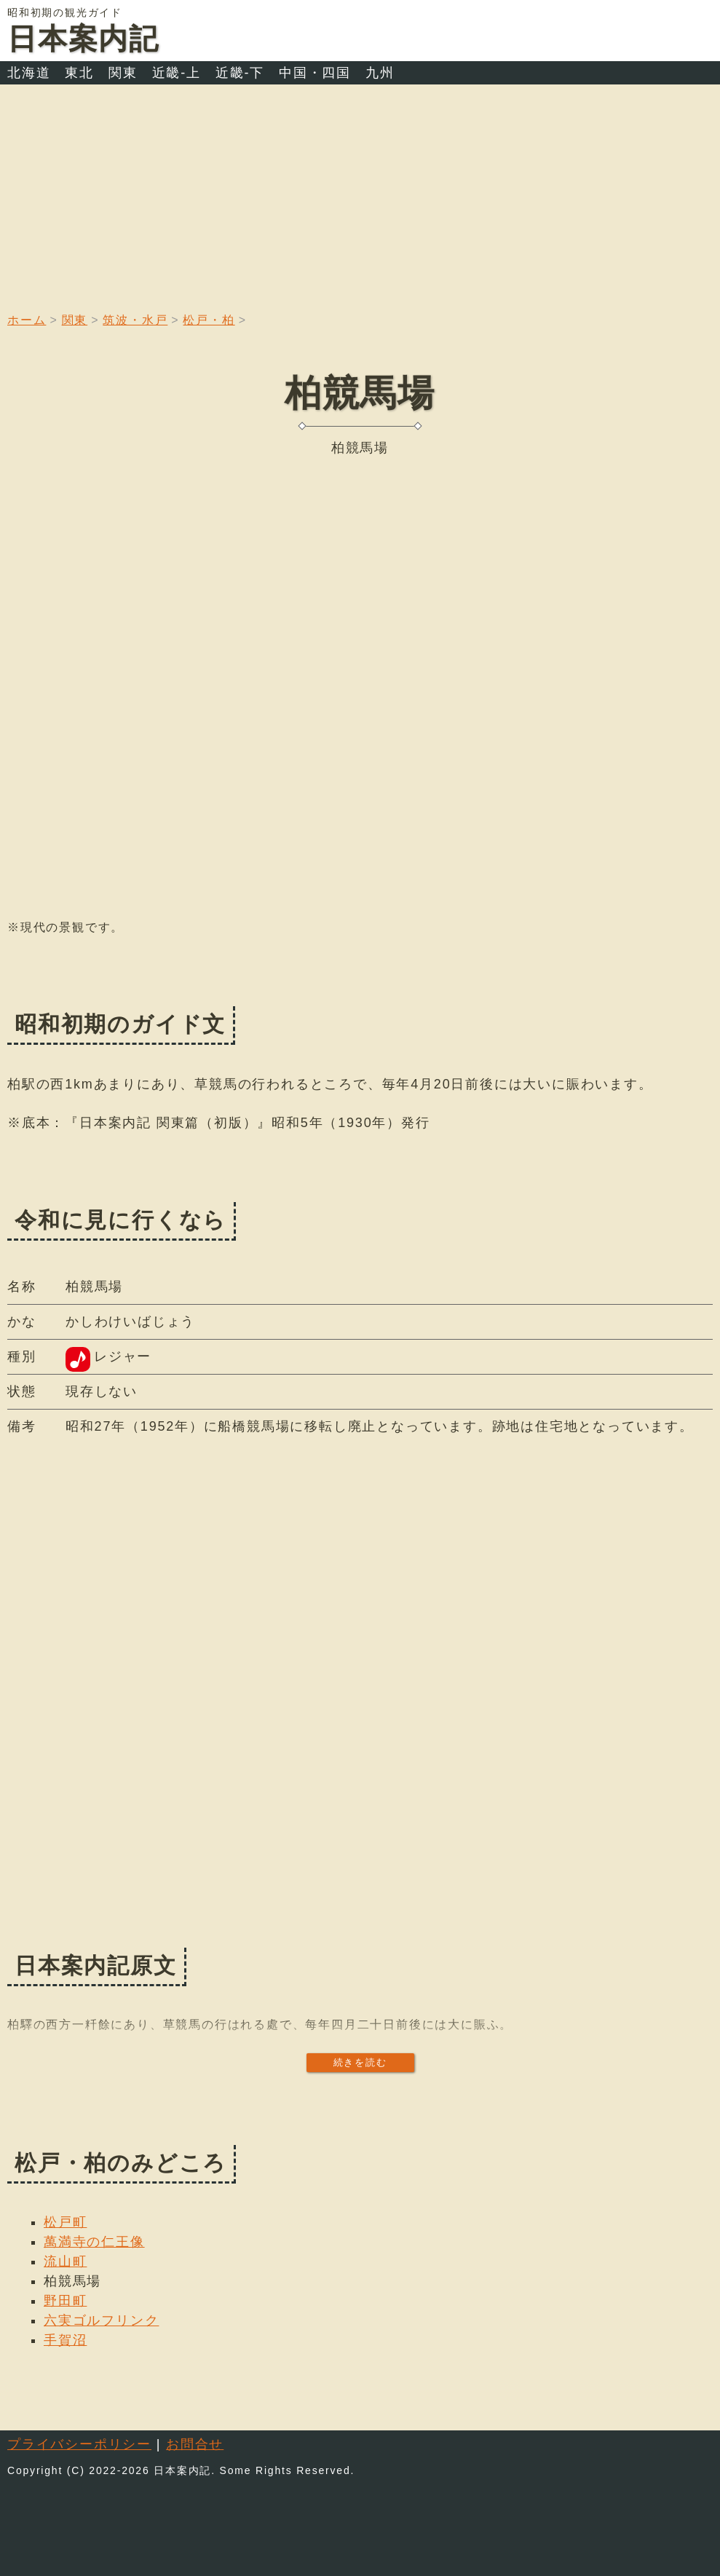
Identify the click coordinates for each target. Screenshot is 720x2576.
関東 (123, 73)
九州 (380, 73)
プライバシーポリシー (79, 2444)
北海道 (28, 73)
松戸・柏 (208, 320)
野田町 (65, 2300)
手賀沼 (65, 2340)
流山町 (65, 2261)
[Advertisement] (360, 194)
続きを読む (360, 2062)
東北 (79, 73)
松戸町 (65, 2222)
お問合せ (194, 2444)
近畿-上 (176, 73)
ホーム (26, 320)
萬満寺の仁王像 (94, 2242)
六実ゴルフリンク (101, 2320)
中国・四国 (315, 73)
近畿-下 (239, 73)
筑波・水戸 (135, 320)
